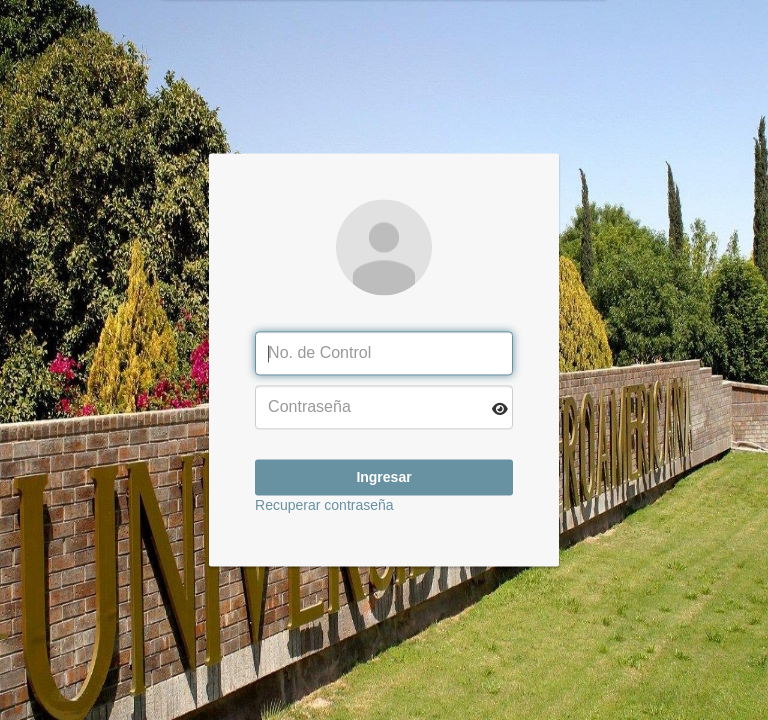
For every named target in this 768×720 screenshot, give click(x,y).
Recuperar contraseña (324, 506)
